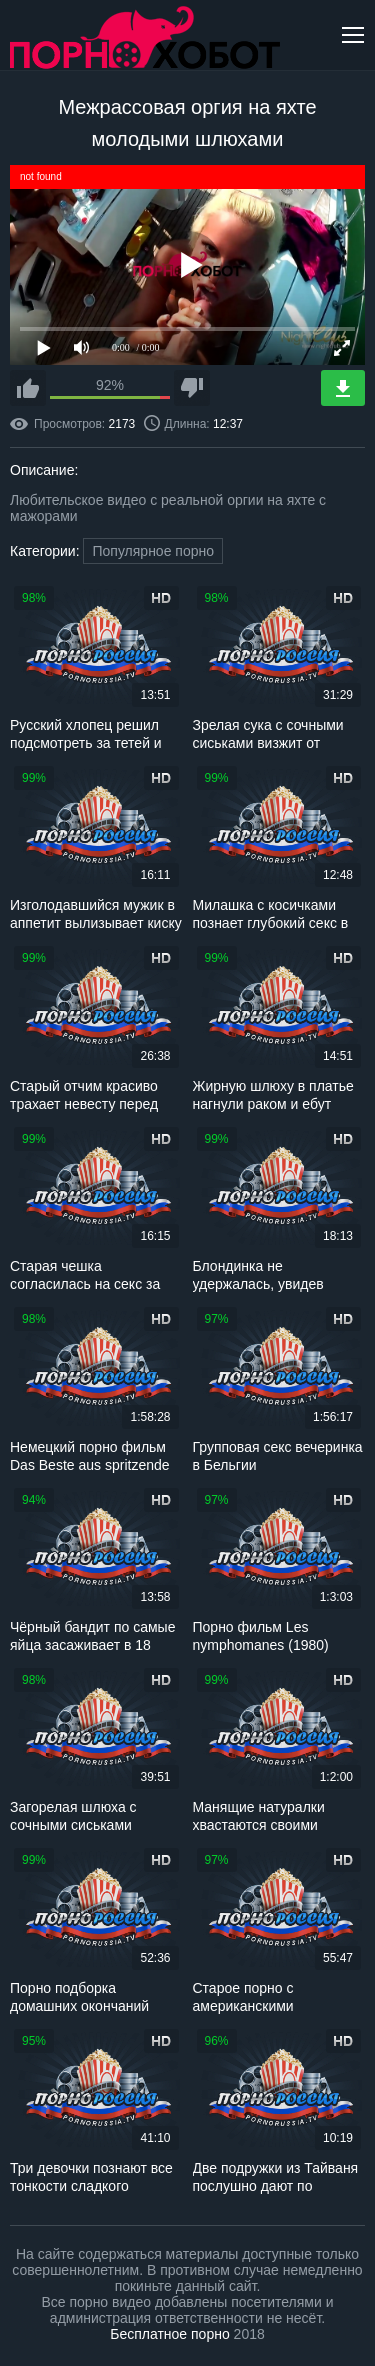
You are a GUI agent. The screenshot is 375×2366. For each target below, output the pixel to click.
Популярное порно (153, 551)
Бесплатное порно (169, 2334)
